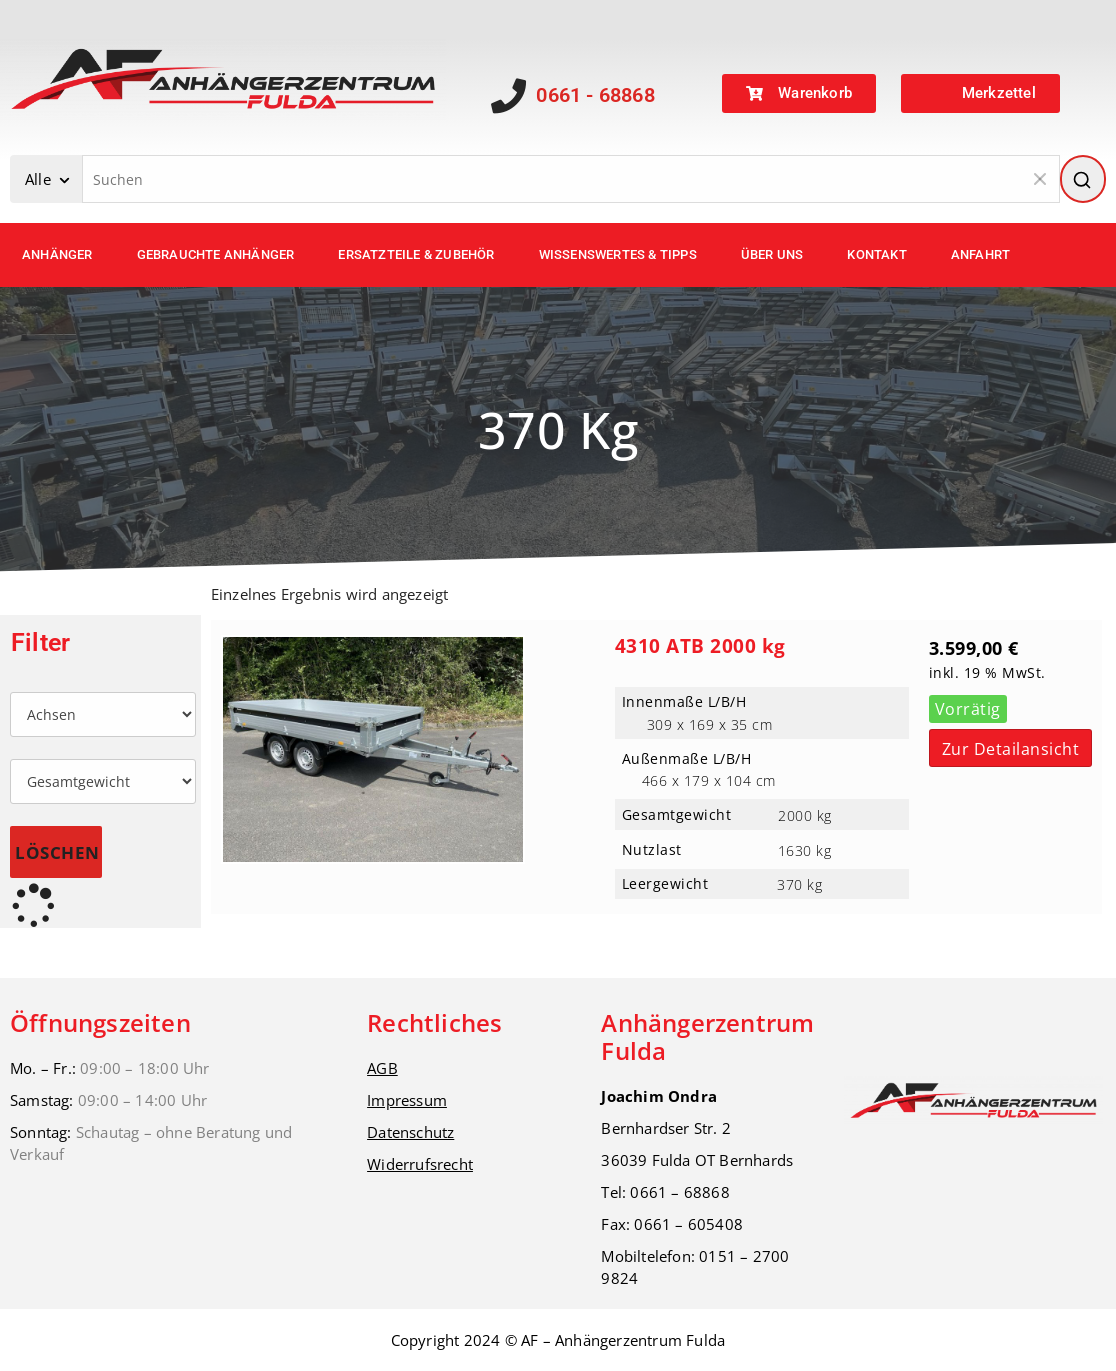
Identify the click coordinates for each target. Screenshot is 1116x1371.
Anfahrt (980, 254)
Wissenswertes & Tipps (618, 254)
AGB (382, 1068)
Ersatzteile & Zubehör (416, 254)
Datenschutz (410, 1132)
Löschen (57, 852)
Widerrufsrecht (420, 1164)
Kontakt (876, 254)
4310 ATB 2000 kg (700, 646)
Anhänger (57, 254)
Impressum (407, 1100)
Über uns (772, 254)
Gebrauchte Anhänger (216, 254)
